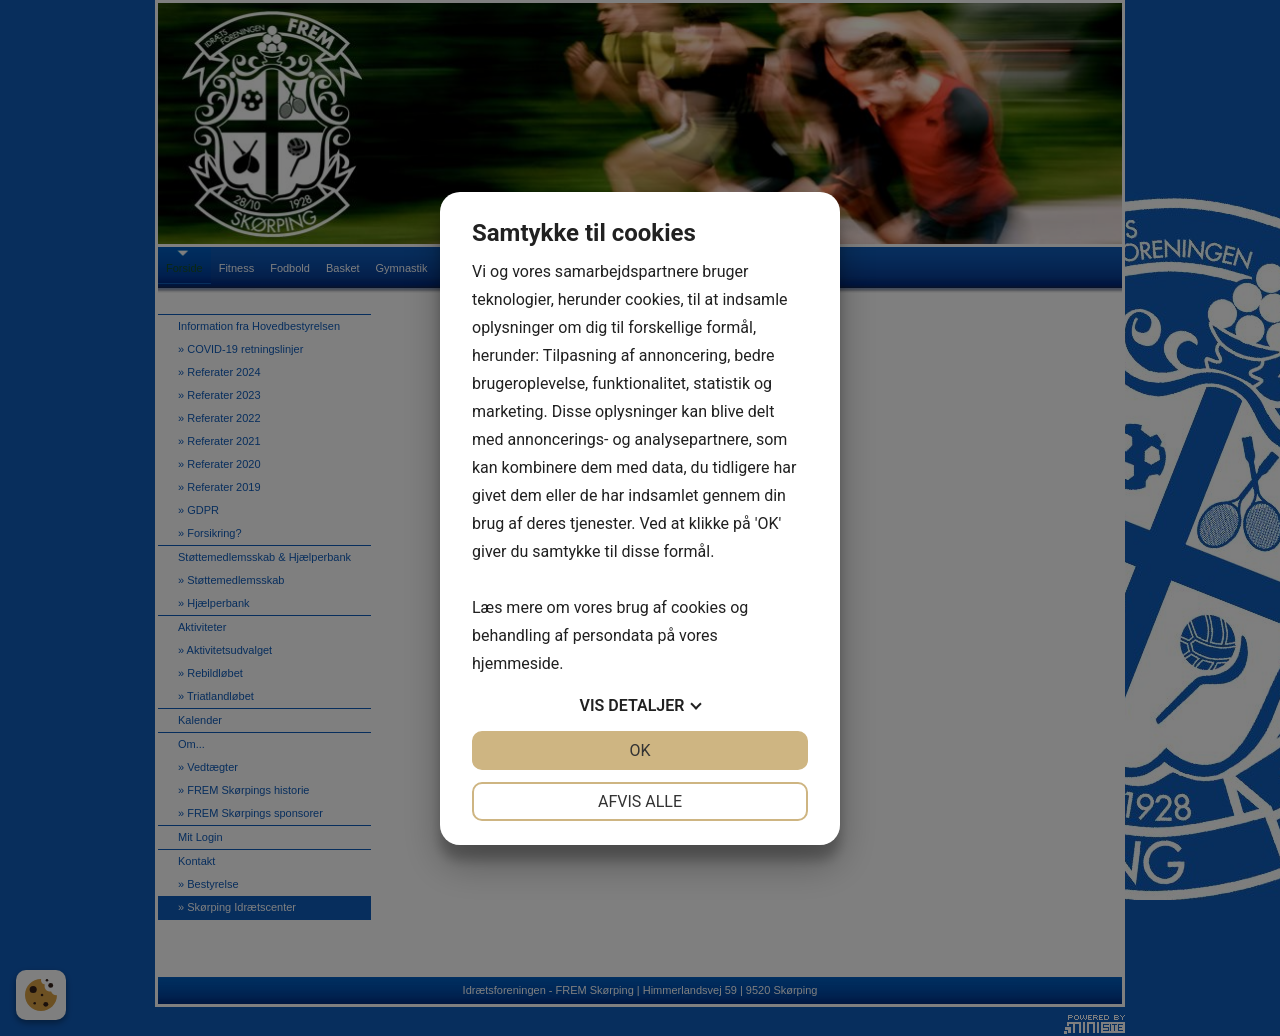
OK (639, 750)
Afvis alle (640, 801)
